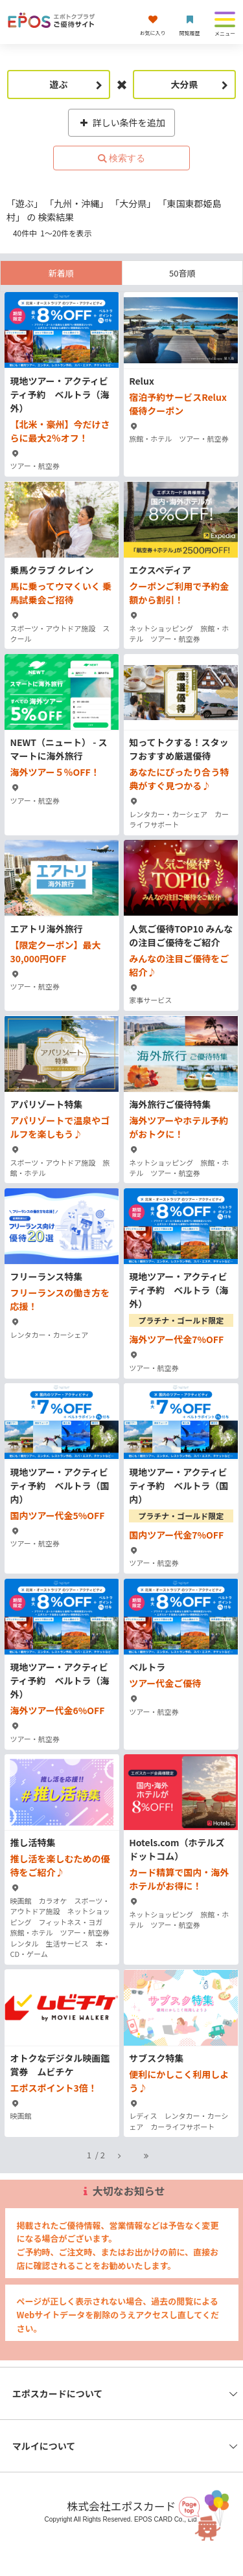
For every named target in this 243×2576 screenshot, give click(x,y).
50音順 (182, 273)
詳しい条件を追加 (121, 122)
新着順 (61, 273)
